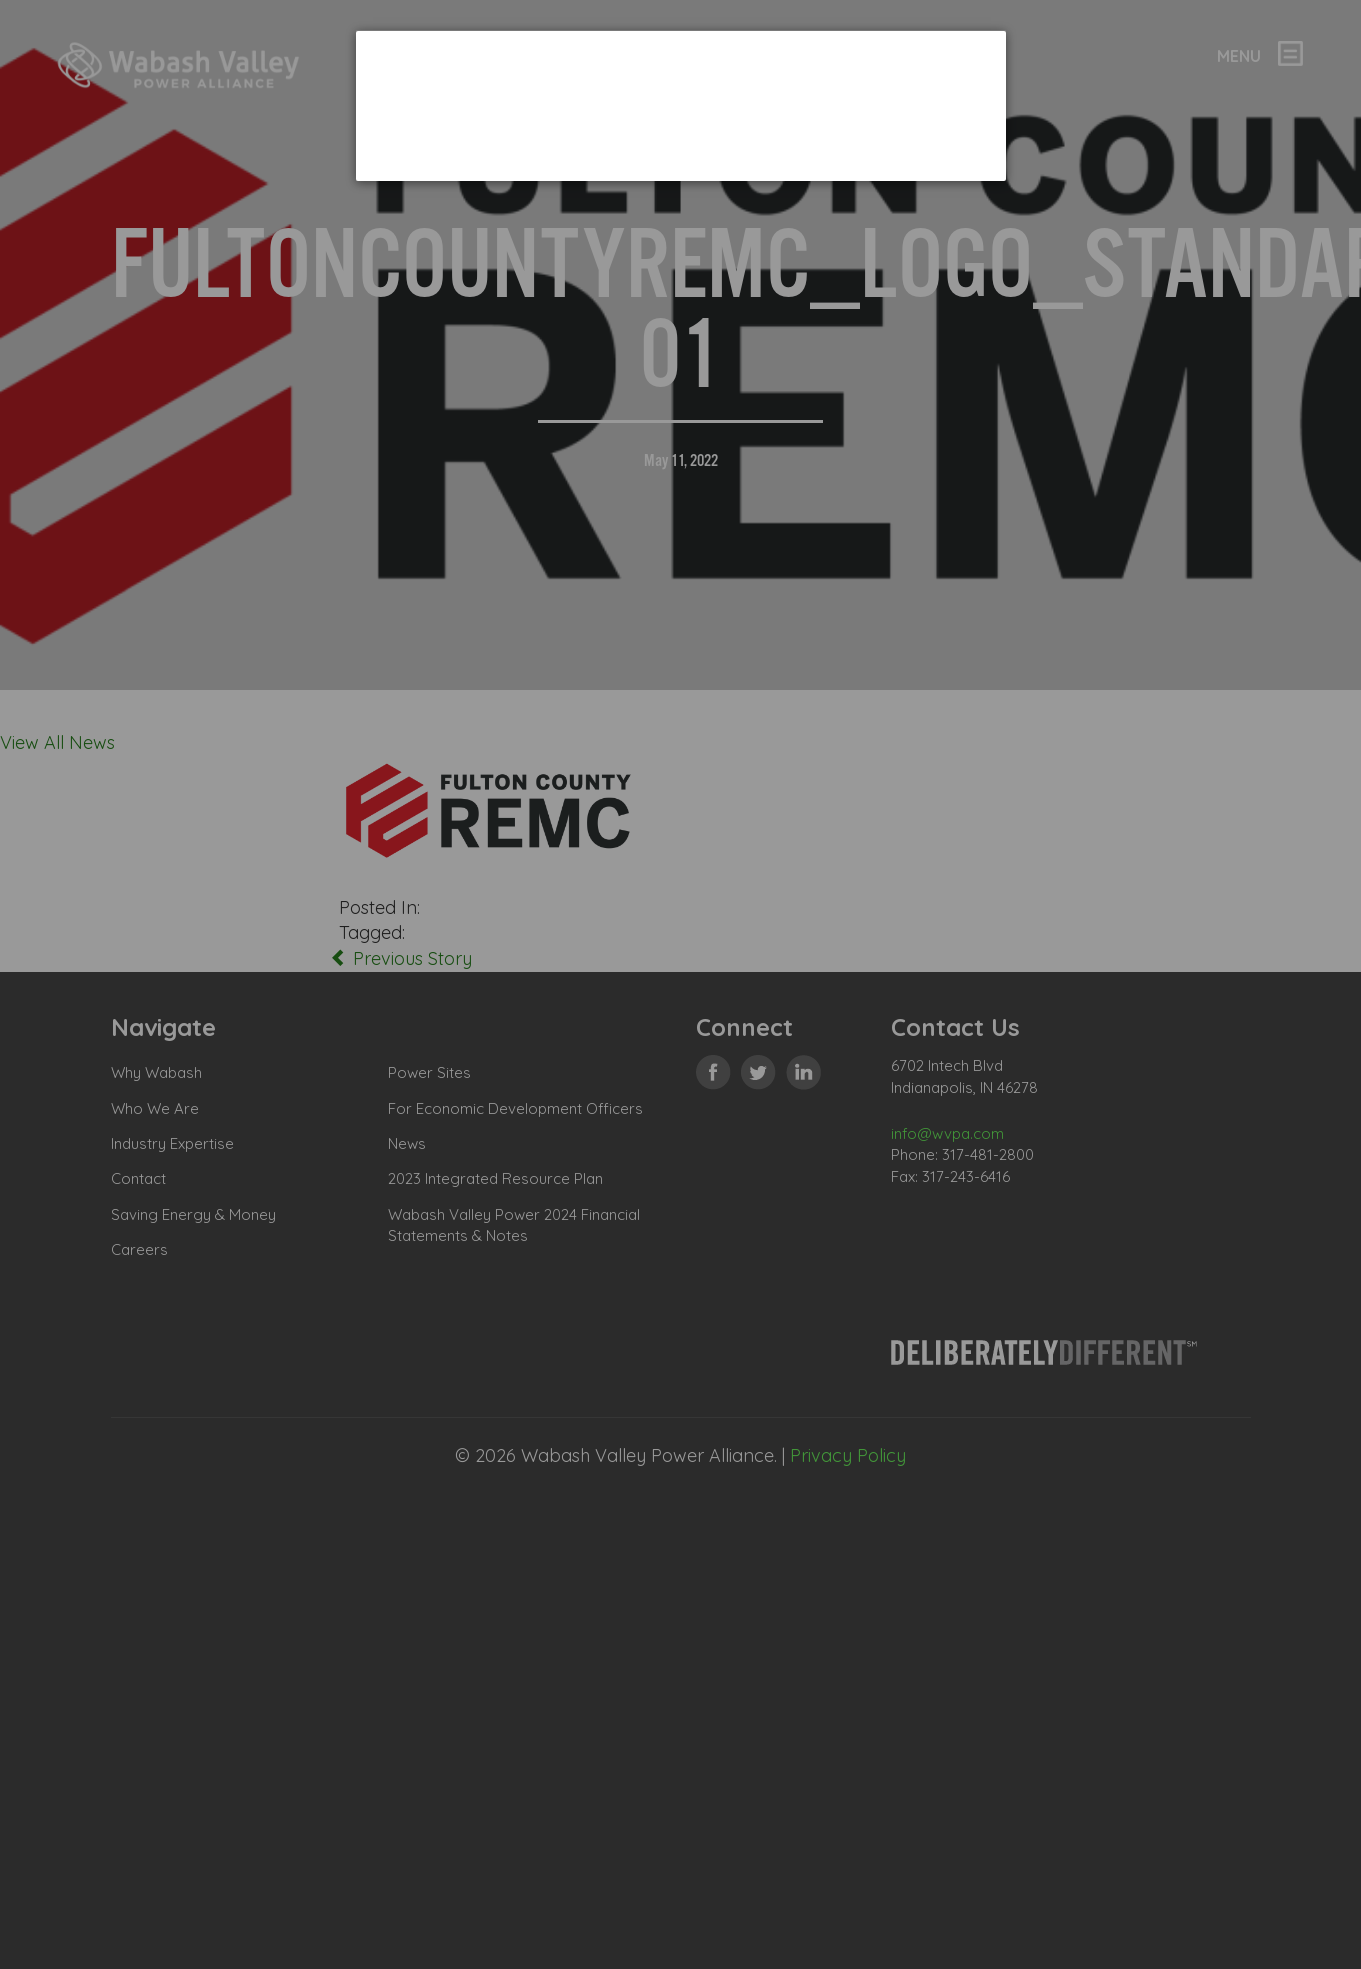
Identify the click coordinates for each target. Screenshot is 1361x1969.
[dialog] (681, 105)
